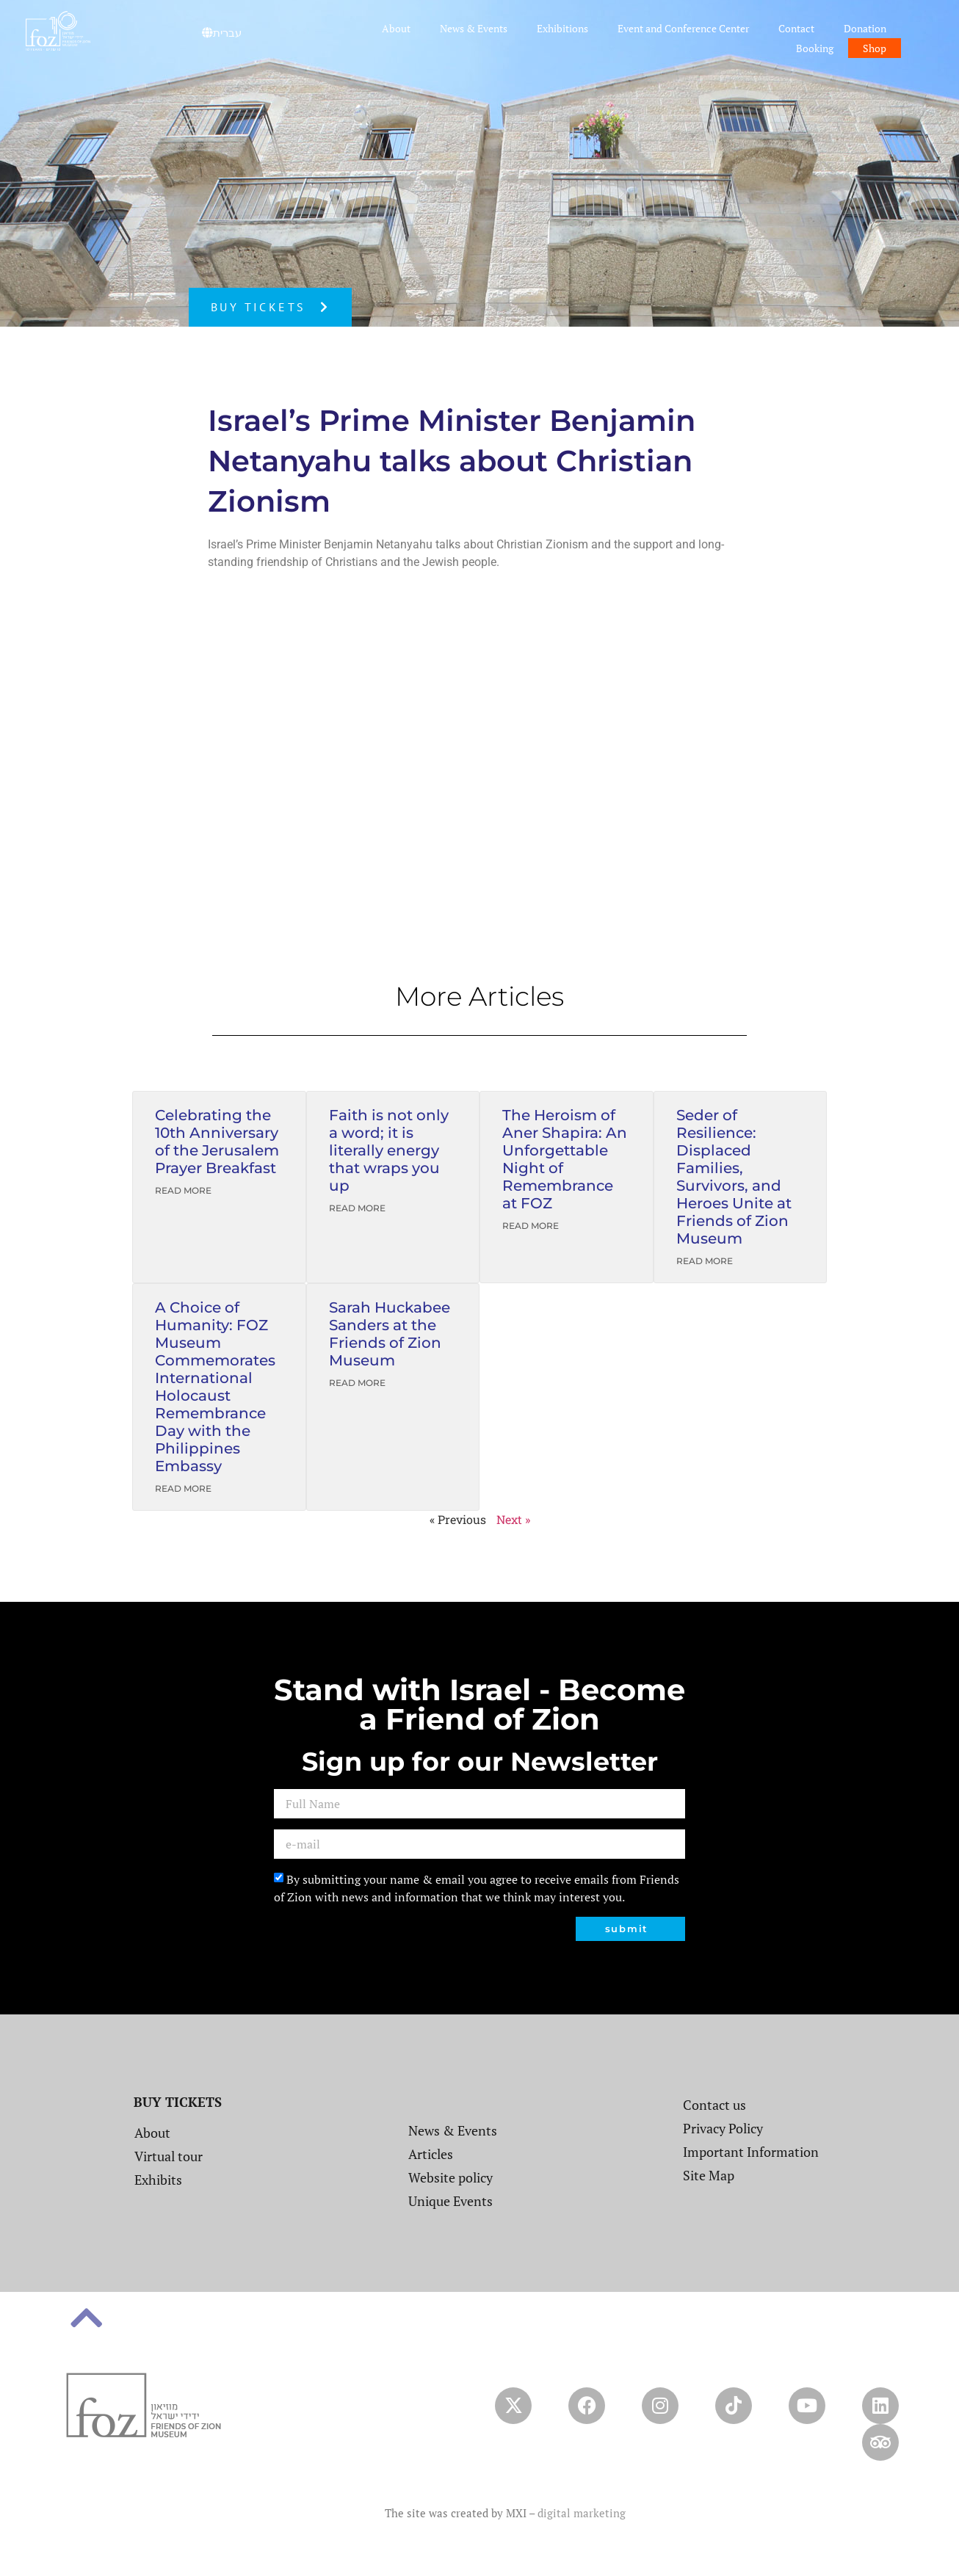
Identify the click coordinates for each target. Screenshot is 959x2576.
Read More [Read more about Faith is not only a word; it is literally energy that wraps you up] (357, 1207)
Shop (874, 48)
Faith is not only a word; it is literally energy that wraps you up (389, 1150)
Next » (513, 1519)
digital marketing (582, 2513)
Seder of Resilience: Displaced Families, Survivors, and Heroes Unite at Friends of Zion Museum (734, 1176)
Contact (796, 28)
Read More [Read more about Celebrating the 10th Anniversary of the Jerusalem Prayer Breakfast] (183, 1190)
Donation (865, 28)
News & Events (473, 28)
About (396, 28)
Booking (814, 48)
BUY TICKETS (178, 2102)
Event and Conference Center (683, 28)
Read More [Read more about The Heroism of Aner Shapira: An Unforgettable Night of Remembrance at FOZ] (530, 1225)
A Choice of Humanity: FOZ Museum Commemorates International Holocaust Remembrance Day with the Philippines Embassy (215, 1387)
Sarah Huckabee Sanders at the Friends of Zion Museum (389, 1334)
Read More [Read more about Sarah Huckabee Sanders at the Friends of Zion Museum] (357, 1382)
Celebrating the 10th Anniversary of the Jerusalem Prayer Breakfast (217, 1141)
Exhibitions (562, 28)
